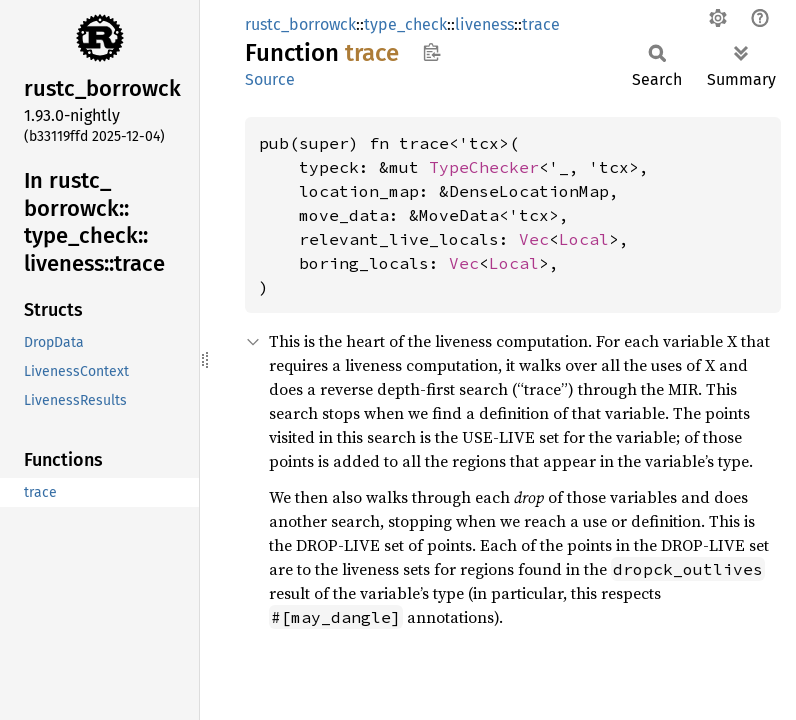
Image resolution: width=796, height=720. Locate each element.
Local (584, 239)
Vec (534, 239)
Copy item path (431, 52)
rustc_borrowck (300, 24)
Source (270, 79)
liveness (484, 24)
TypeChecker (484, 167)
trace (541, 24)
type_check (405, 24)
